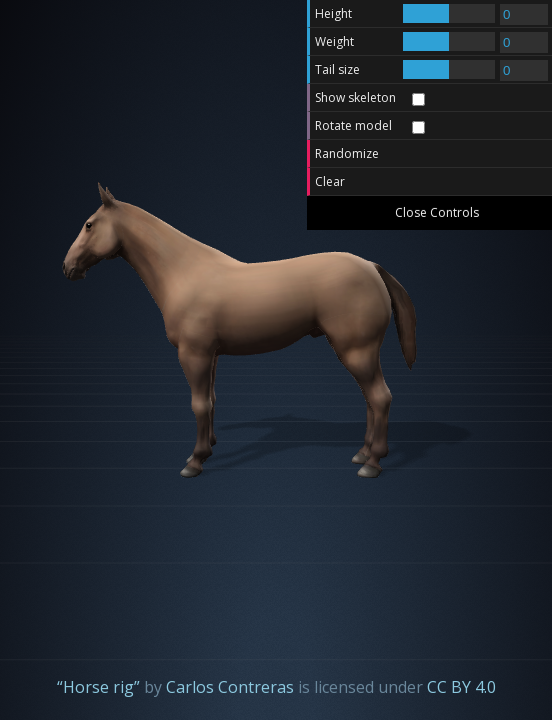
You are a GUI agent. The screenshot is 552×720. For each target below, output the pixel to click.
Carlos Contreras (230, 687)
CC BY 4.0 (461, 687)
